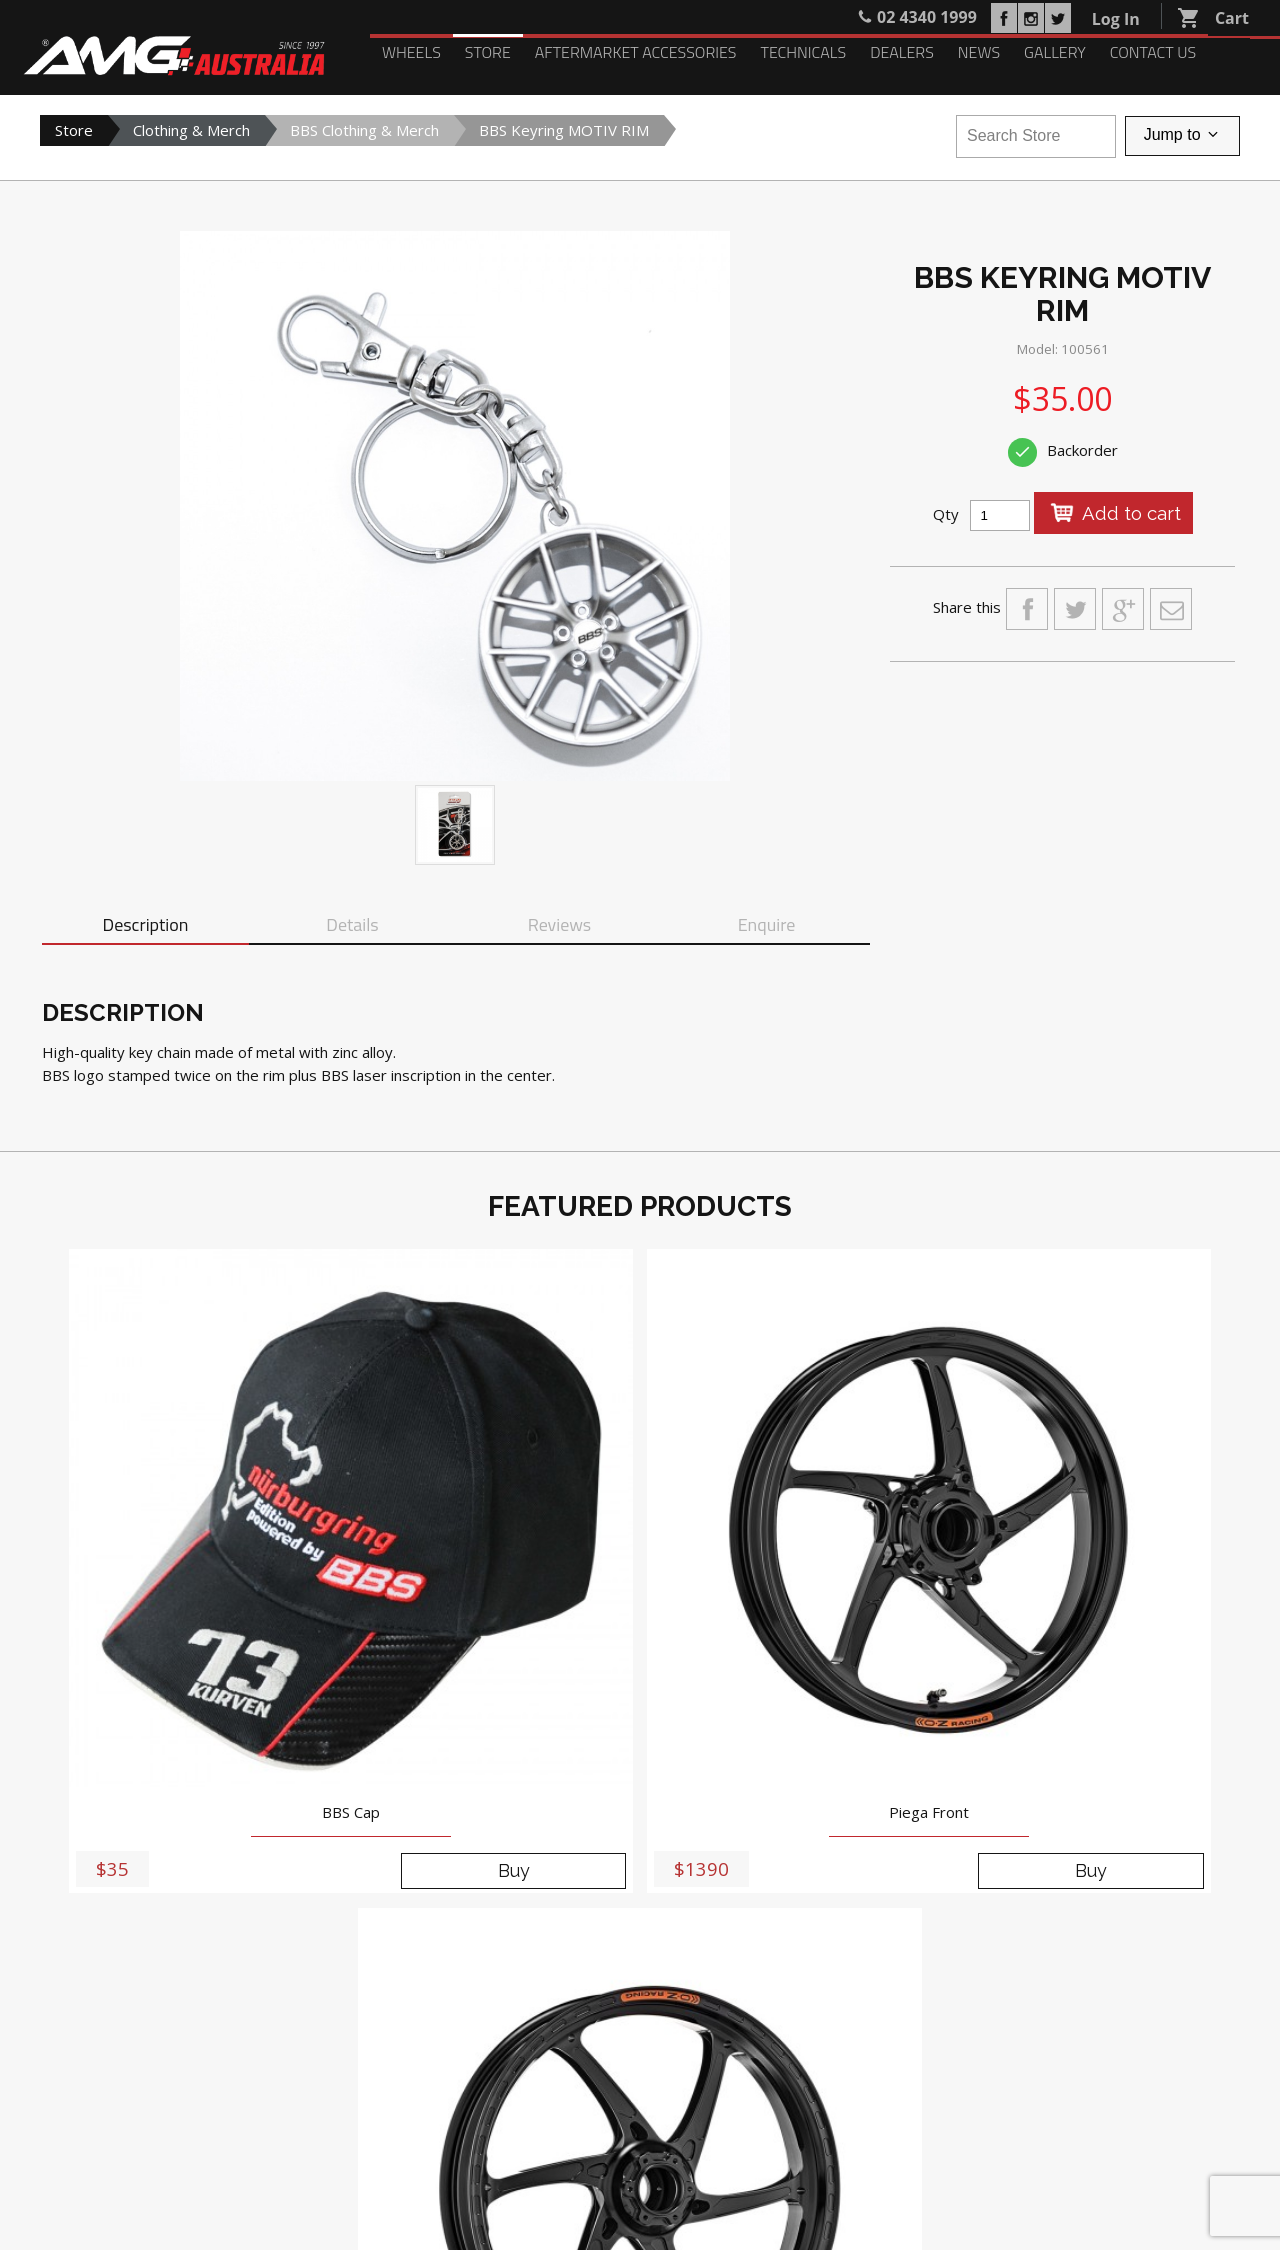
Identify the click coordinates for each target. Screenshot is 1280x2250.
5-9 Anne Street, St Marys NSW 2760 (567, 1881)
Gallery (1055, 52)
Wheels (411, 52)
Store (488, 52)
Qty (946, 514)
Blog (490, 2007)
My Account (79, 2087)
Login (225, 2087)
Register (163, 2087)
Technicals (803, 52)
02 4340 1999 (539, 1903)
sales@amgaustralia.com (569, 1926)
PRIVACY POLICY (1086, 2141)
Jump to (1182, 136)
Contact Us (1153, 52)
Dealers (902, 52)
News (979, 52)
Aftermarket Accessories (636, 52)
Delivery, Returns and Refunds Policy (1141, 2191)
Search (281, 2087)
